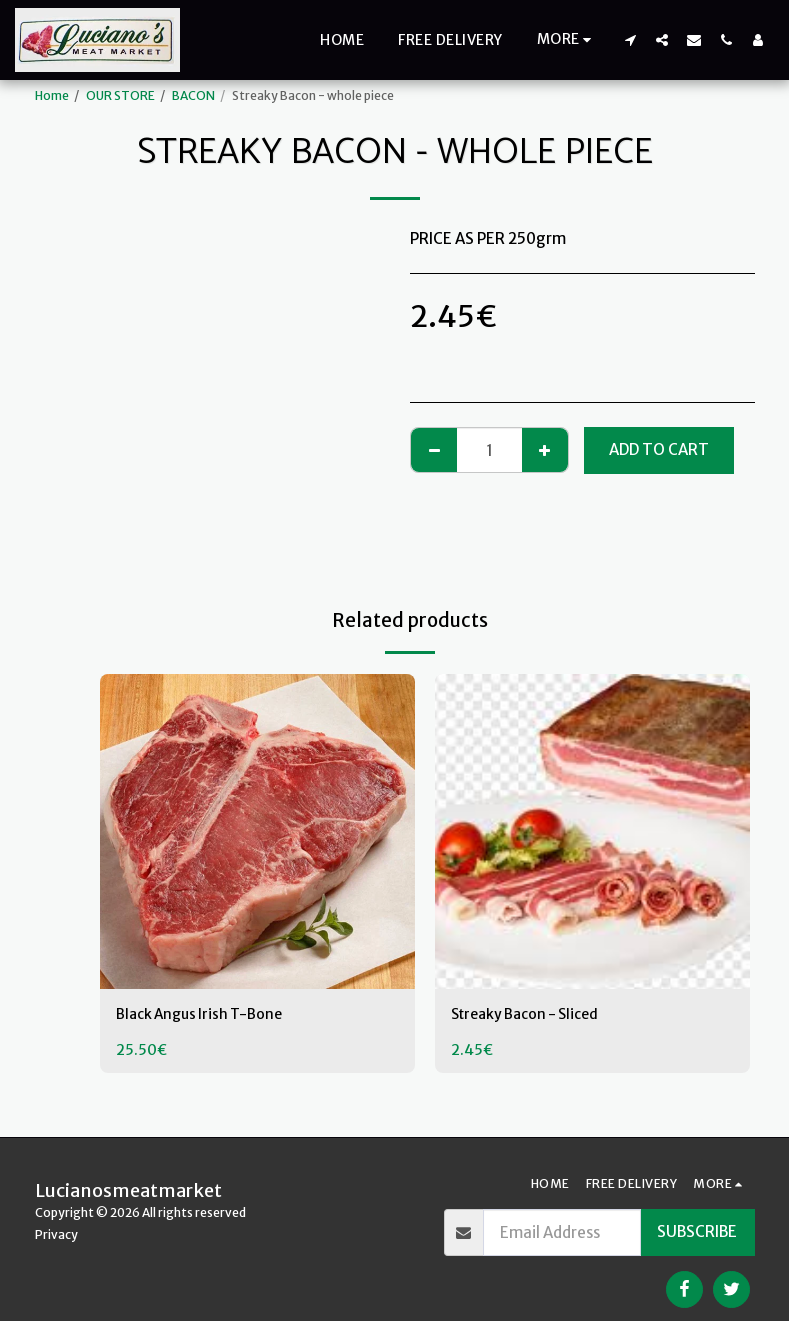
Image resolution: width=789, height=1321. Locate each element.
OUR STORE (120, 95)
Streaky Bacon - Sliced (531, 1015)
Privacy (56, 1234)
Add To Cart (659, 449)
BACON (193, 95)
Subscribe (697, 1231)
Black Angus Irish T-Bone (204, 1015)
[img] (257, 831)
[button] (630, 39)
